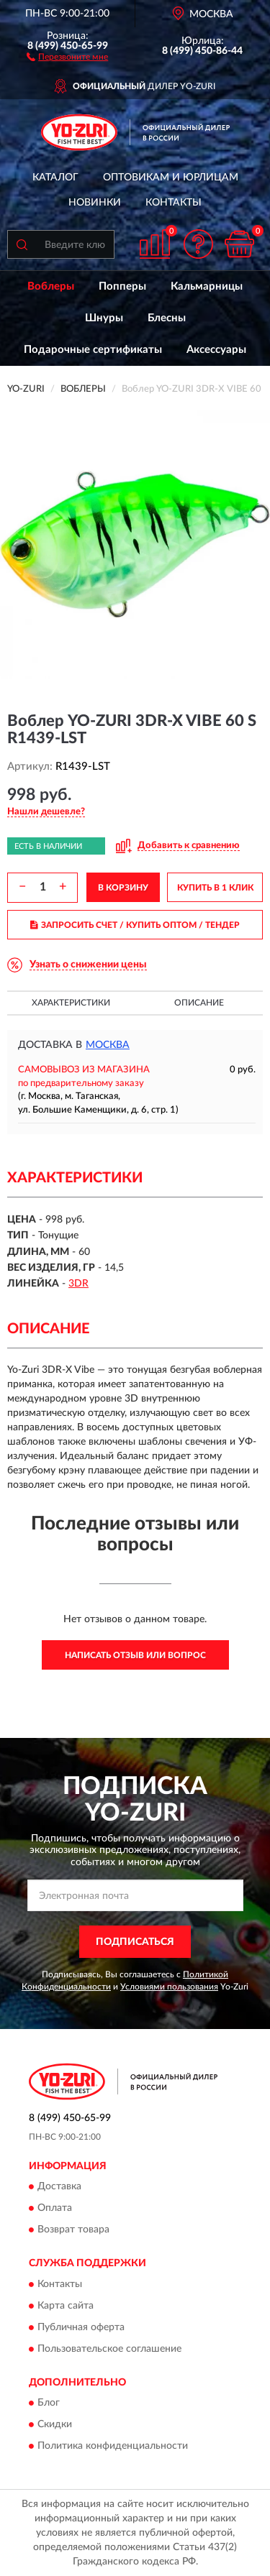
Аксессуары (216, 349)
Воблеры (50, 286)
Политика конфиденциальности (112, 2447)
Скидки (54, 2425)
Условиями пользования (169, 1986)
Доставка (59, 2187)
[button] (67, 56)
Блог (48, 2403)
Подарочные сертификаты (93, 349)
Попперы (122, 286)
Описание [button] (199, 1002)
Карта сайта (65, 2306)
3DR (78, 1284)
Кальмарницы (207, 286)
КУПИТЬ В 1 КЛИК (215, 887)
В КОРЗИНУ (123, 887)
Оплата (54, 2209)
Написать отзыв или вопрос (135, 1655)
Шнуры (104, 318)
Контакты (173, 203)
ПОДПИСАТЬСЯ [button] (135, 1942)
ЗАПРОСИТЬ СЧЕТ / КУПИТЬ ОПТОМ (135, 925)
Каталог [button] (55, 177)
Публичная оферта (81, 2327)
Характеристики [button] (71, 1002)
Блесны (167, 318)
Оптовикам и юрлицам (170, 177)
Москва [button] (108, 1045)
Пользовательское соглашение (109, 2349)
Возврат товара (73, 2230)
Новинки (94, 203)
